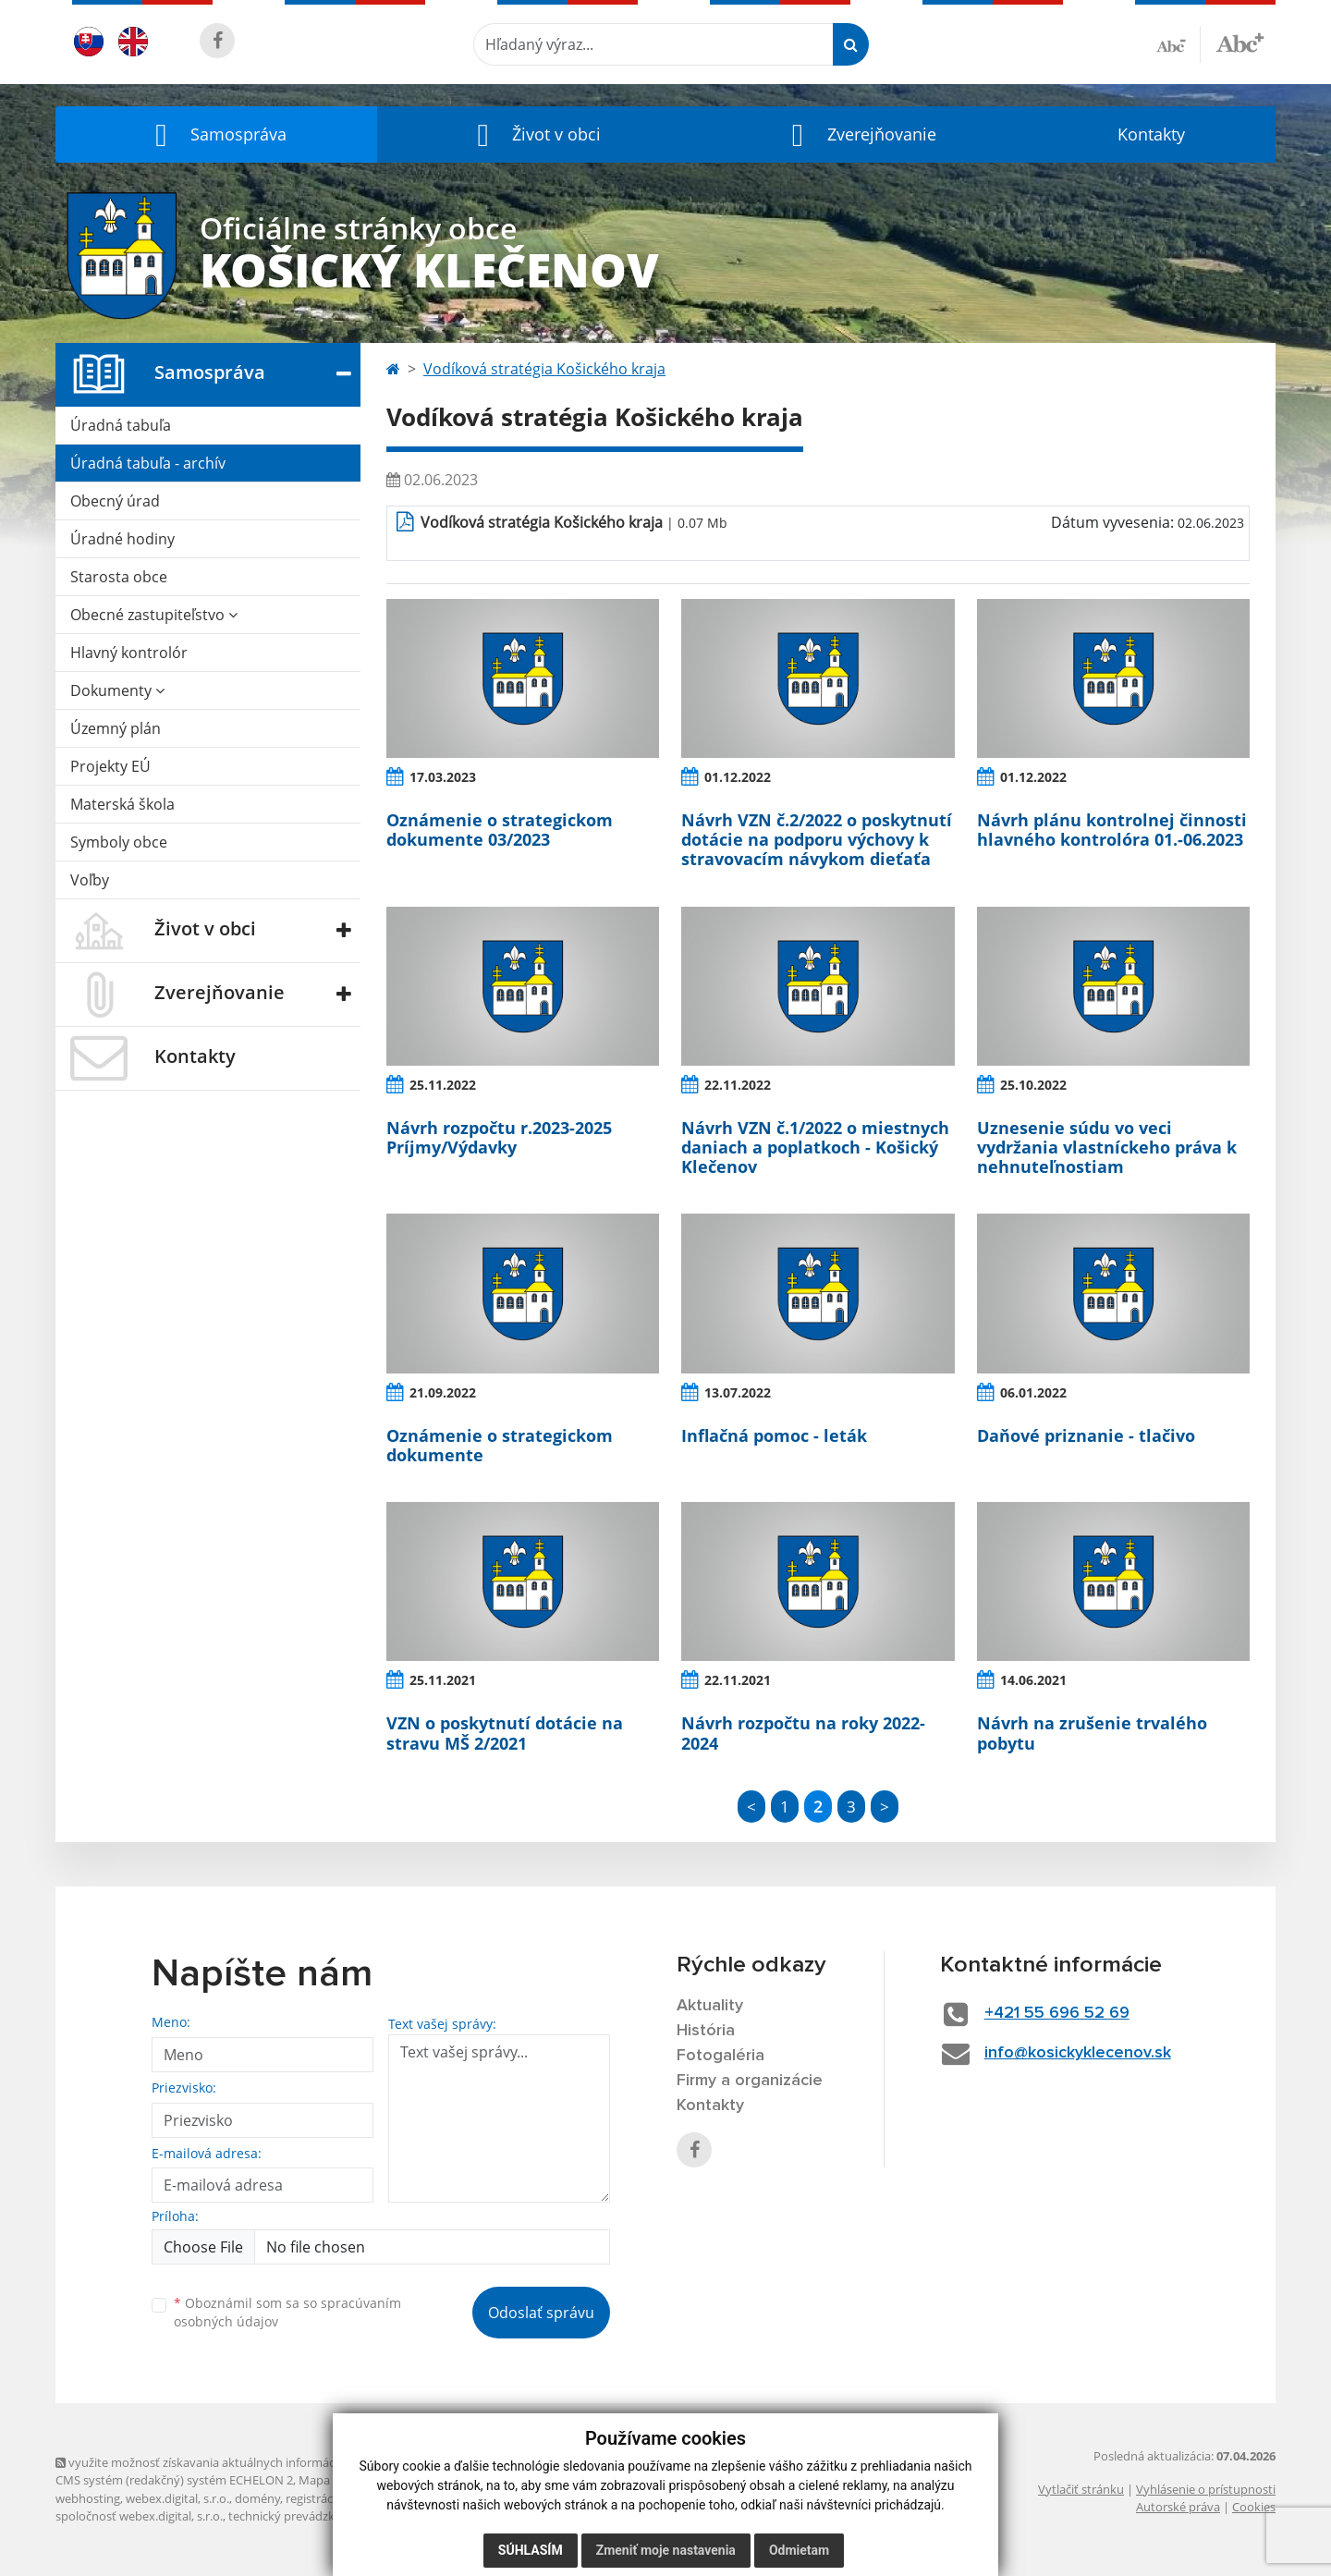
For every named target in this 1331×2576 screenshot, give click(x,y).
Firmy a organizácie (750, 2080)
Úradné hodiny (122, 539)
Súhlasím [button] (530, 2550)
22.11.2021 (737, 1680)
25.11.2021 (442, 1680)
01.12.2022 (737, 777)
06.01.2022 (1033, 1392)
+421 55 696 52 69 (1057, 2013)
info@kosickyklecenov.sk (1077, 2053)
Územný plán (115, 728)
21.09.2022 (442, 1392)
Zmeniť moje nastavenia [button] (666, 2550)
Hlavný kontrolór (129, 652)
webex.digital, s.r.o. (177, 2498)
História (706, 2030)
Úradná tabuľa (120, 425)
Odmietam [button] (799, 2550)
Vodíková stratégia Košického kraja (544, 369)
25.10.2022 (1033, 1084)
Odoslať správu (541, 2312)
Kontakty (1151, 134)
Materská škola (122, 804)
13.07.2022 (737, 1392)
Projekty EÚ (110, 766)
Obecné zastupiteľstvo (154, 614)
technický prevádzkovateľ (298, 2516)
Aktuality (710, 2005)
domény (257, 2498)
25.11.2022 (442, 1084)
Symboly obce (118, 842)
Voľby (89, 880)
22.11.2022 (737, 1084)
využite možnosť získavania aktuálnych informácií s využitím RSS (238, 2462)
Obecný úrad (115, 501)
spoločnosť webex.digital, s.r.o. (139, 2516)
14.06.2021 (1033, 1680)
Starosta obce (118, 577)
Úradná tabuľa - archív (148, 463)
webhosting (87, 2498)
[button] (216, 134)
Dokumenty (117, 690)
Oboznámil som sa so (287, 2312)
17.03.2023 (442, 777)
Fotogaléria (720, 2055)
